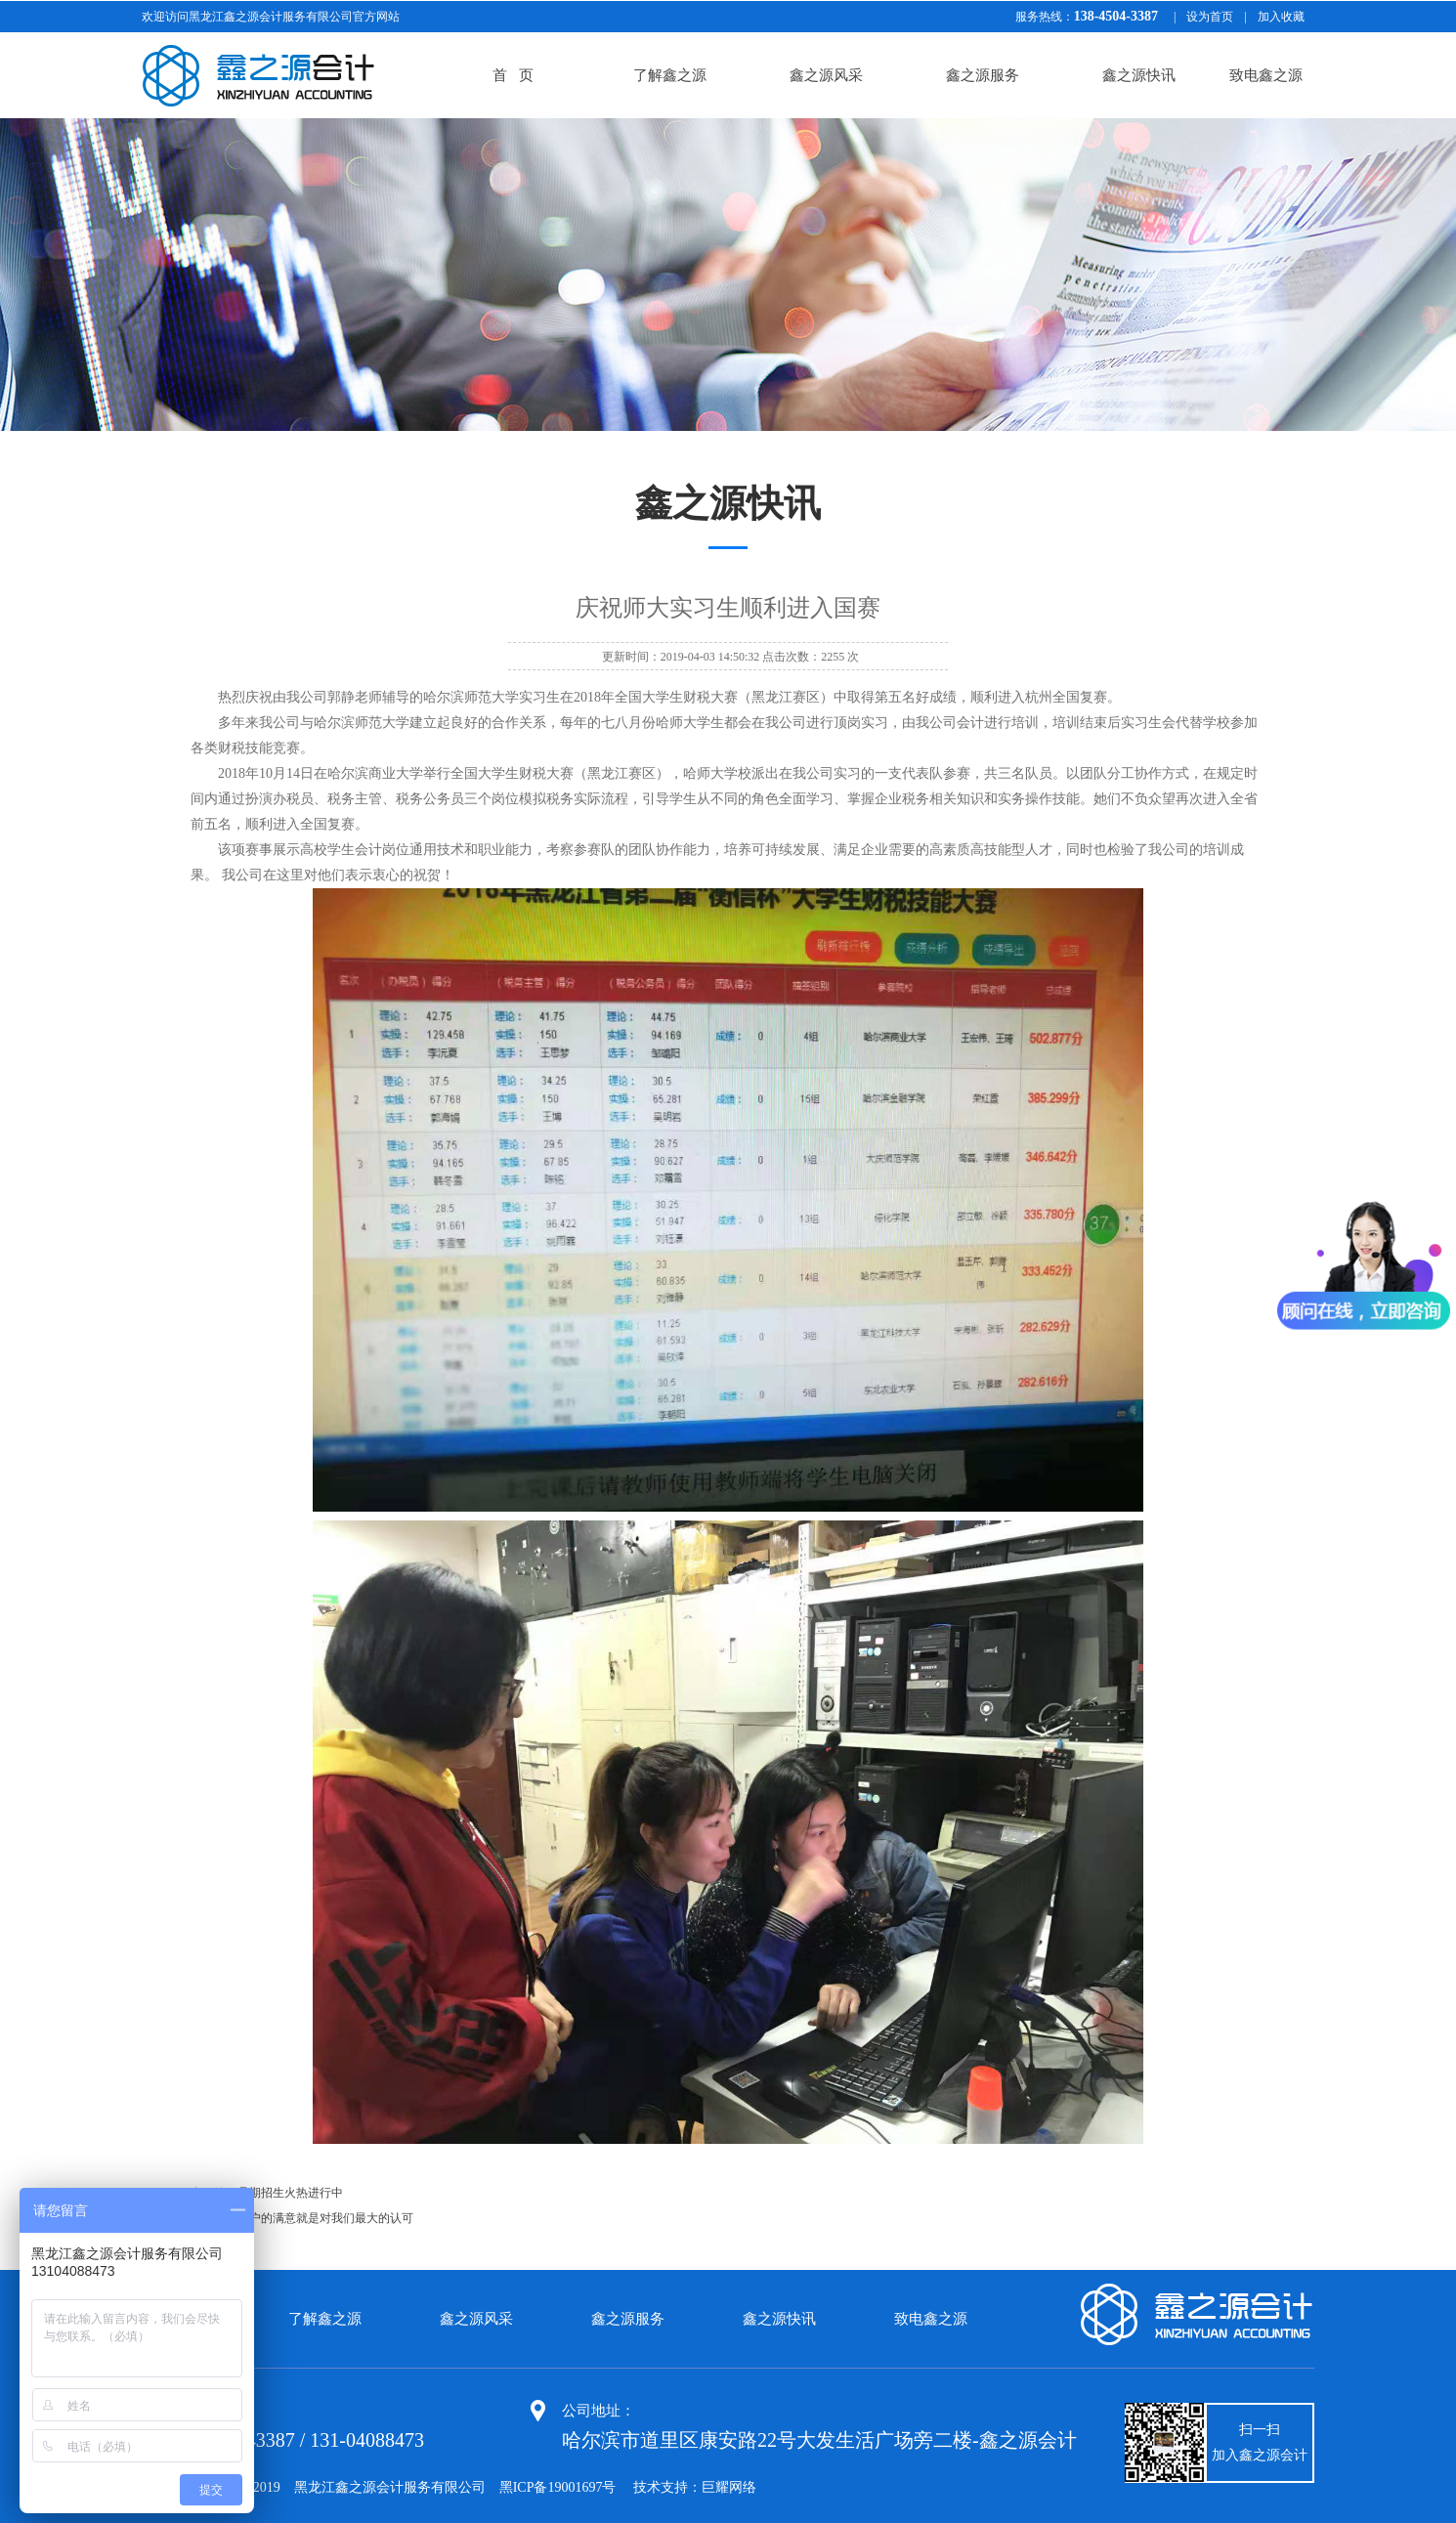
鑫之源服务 (982, 75)
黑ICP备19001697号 (558, 2487)
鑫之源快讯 (1139, 75)
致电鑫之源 (1266, 75)
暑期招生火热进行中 (290, 2193)
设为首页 (1209, 16)
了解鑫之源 (670, 75)
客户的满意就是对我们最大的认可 (325, 2218)
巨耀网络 (729, 2487)
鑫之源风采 (826, 75)
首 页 (512, 75)
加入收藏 (1281, 16)
